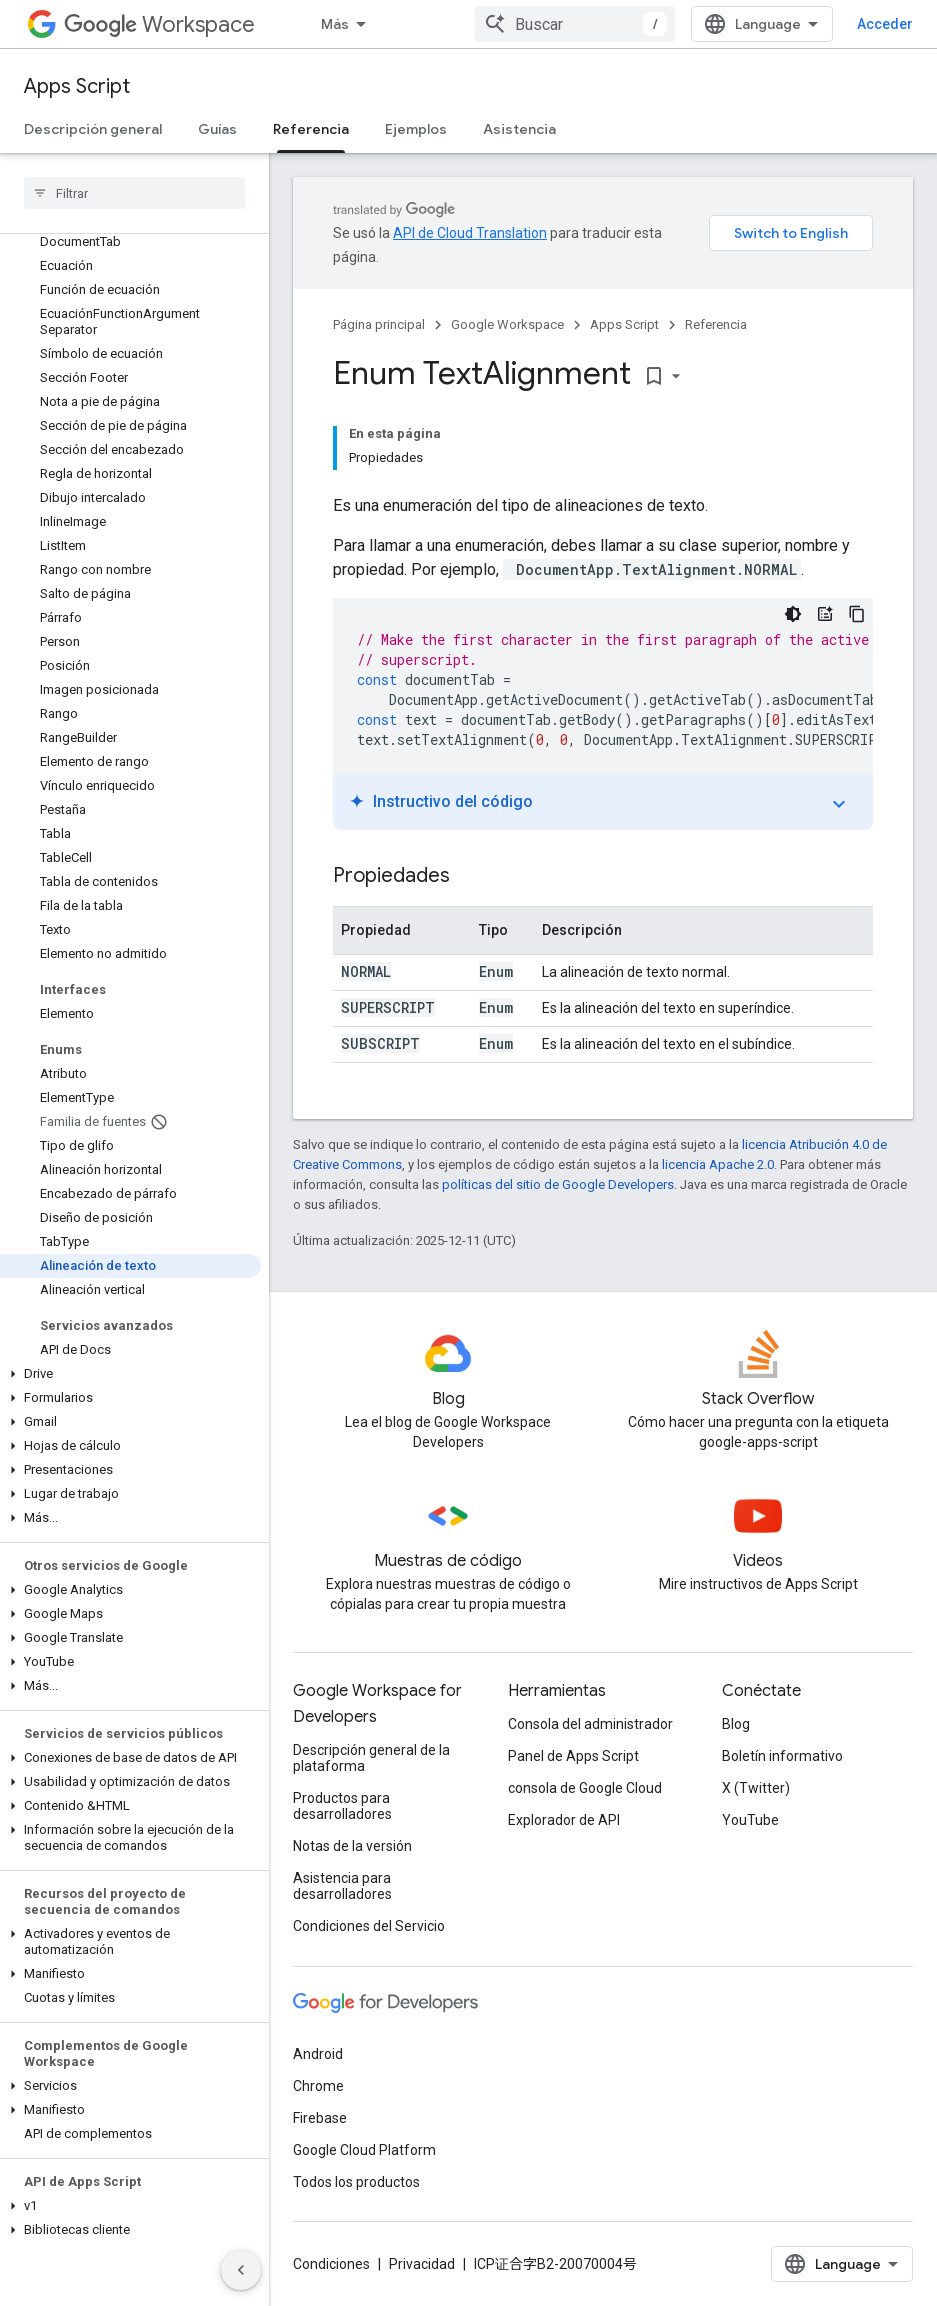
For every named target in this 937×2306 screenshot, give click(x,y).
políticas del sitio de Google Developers (558, 1184)
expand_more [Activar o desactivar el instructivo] (839, 804)
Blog (736, 1724)
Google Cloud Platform (364, 2150)
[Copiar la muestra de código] (857, 614)
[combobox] (575, 24)
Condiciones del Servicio (369, 1926)
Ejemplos (416, 129)
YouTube (750, 1820)
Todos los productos (356, 2182)
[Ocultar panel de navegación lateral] (241, 2270)
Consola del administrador (590, 1724)
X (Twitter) (756, 1788)
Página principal (379, 324)
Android (318, 2054)
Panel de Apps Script (573, 1756)
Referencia (716, 324)
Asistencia (519, 129)
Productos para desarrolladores (342, 1806)
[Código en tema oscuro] (793, 614)
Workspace (159, 24)
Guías (217, 129)
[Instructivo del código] (825, 614)
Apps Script (77, 86)
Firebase (320, 2118)
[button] (130, 1374)
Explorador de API (564, 1820)
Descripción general (93, 129)
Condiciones (331, 2264)
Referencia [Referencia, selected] (311, 129)
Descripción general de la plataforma (371, 1758)
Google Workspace (507, 324)
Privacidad (422, 2264)
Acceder (885, 24)
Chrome (318, 2086)
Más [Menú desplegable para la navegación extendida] (335, 24)
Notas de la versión (352, 1846)
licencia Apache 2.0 (718, 1164)
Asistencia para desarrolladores (342, 1886)
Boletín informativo (782, 1756)
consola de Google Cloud (585, 1788)
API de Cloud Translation (470, 233)
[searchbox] (134, 193)
